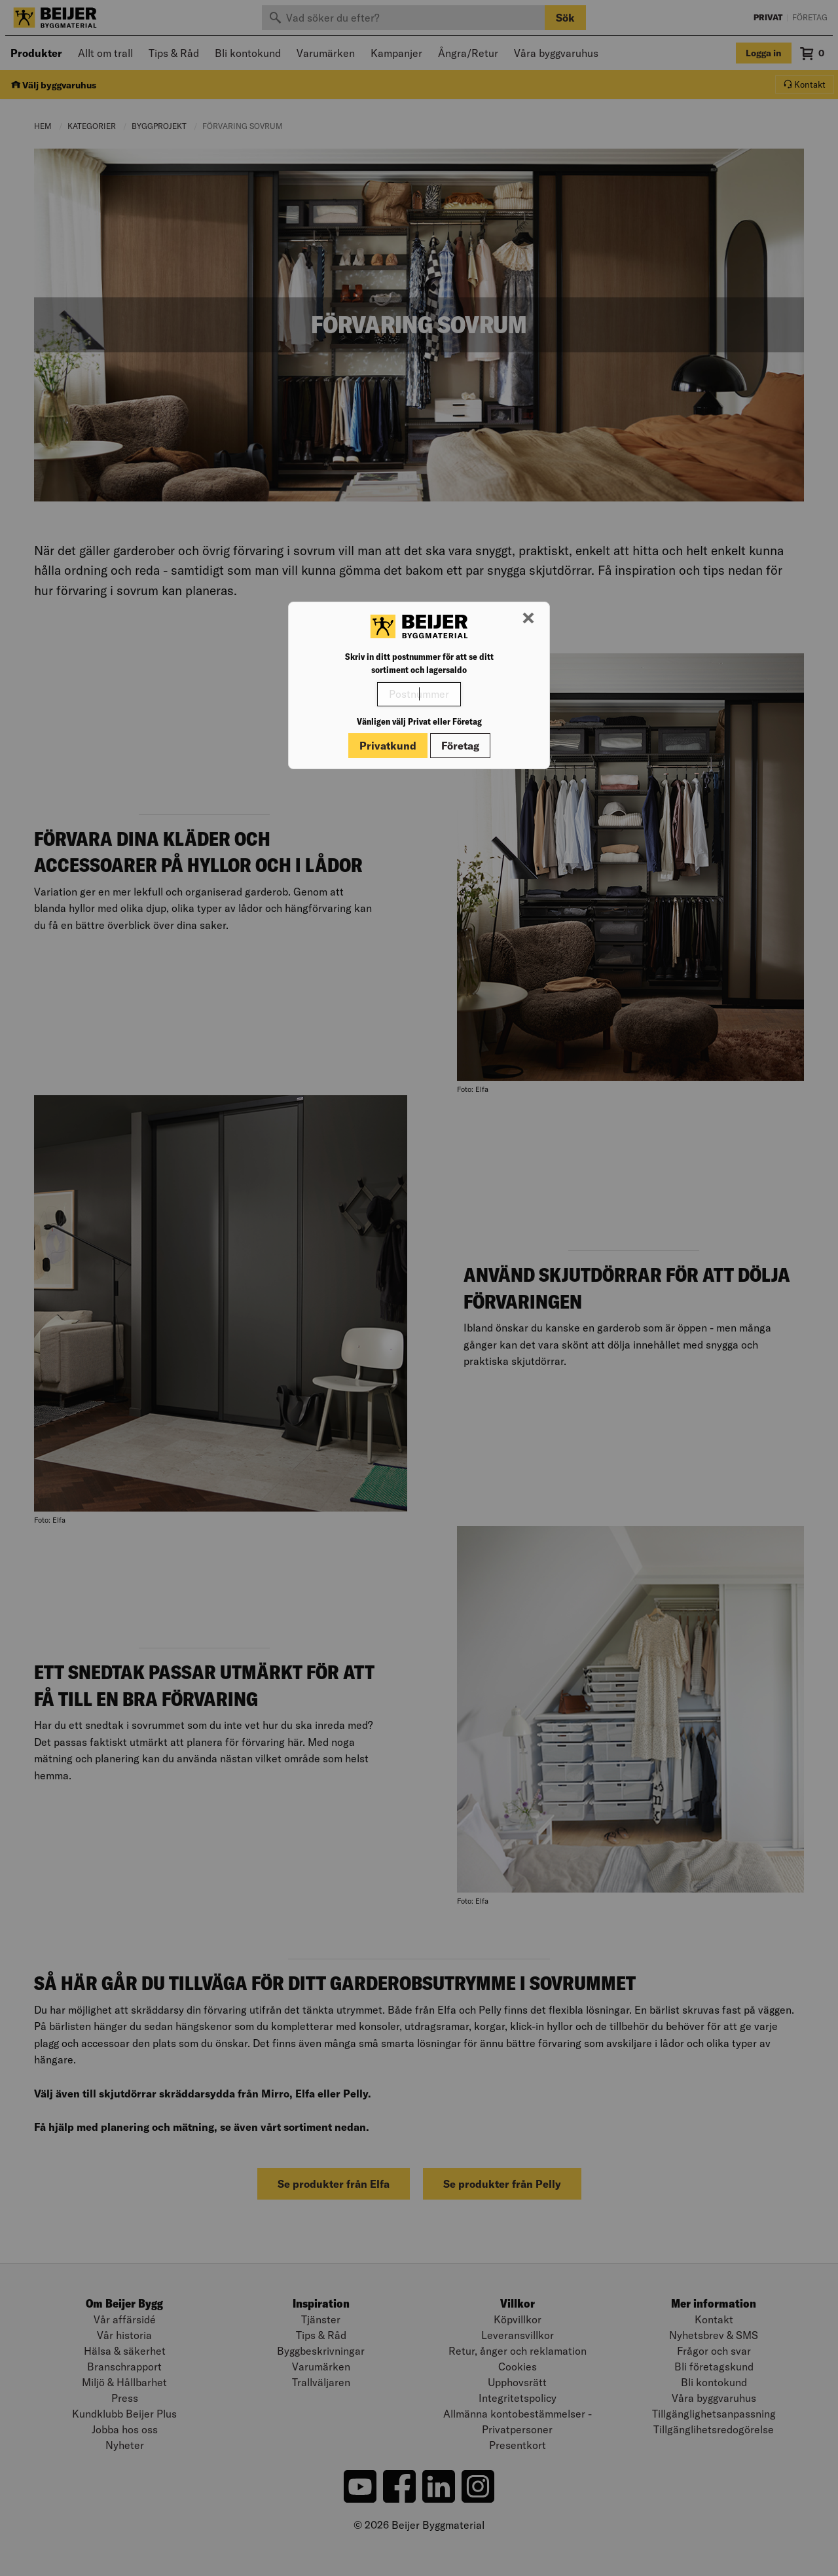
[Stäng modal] (528, 619)
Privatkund (387, 745)
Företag (460, 745)
